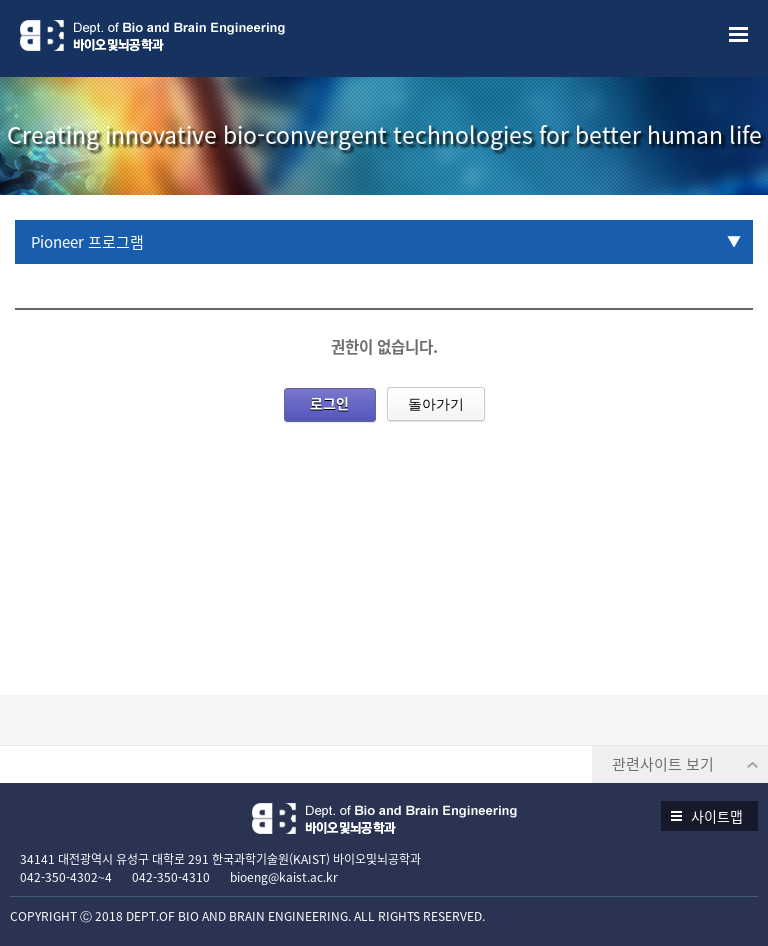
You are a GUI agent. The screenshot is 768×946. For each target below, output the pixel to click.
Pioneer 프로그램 (87, 242)
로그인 (329, 403)
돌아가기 (436, 404)
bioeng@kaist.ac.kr (284, 877)
